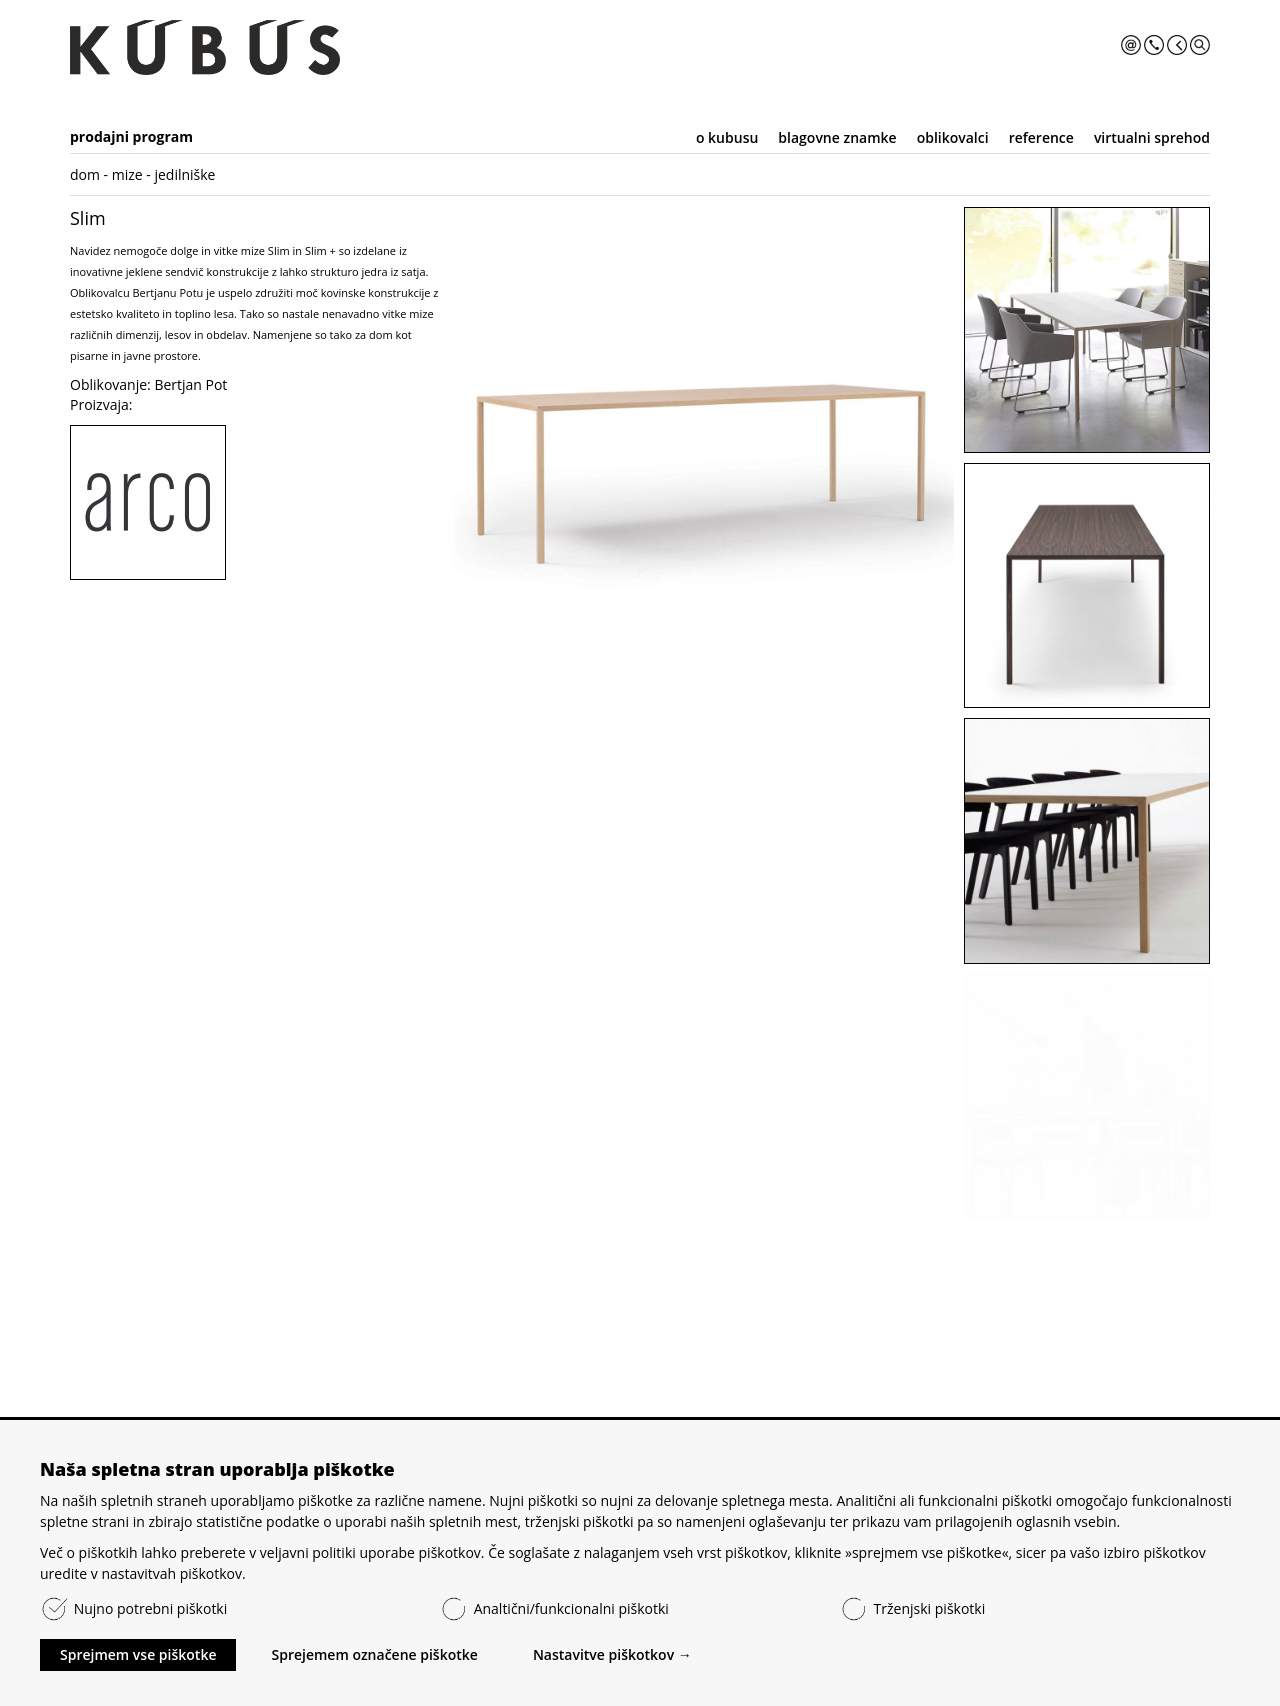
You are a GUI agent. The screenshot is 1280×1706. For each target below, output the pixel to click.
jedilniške (184, 174)
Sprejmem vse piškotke (138, 1654)
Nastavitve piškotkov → (612, 1654)
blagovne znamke (837, 137)
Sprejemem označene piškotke (374, 1654)
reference (1041, 137)
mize (127, 174)
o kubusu (727, 137)
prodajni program (131, 136)
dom (85, 174)
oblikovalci (953, 137)
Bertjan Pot (190, 384)
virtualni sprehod (1152, 137)
